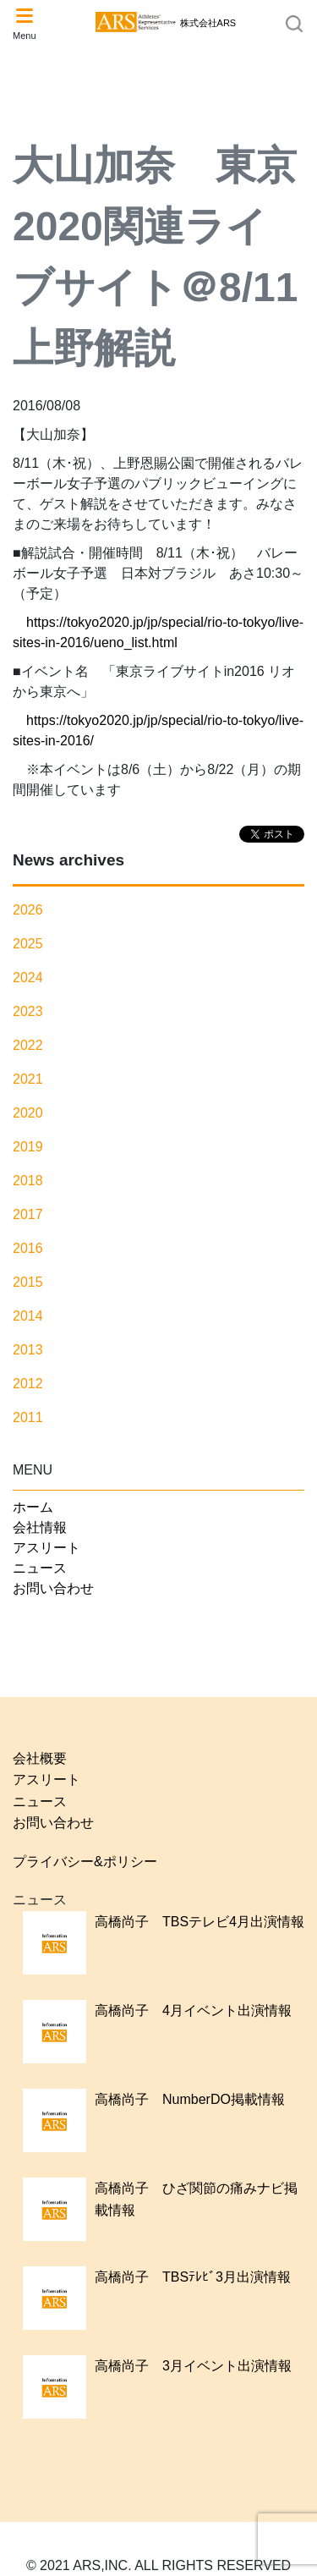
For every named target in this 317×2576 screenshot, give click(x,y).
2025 (28, 943)
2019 (28, 1147)
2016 (28, 1248)
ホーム (33, 1507)
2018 (28, 1180)
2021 (28, 1079)
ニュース (40, 1568)
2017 (28, 1214)
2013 (28, 1350)
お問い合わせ (53, 1588)
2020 (28, 1113)
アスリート (46, 1548)
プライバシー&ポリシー (85, 1861)
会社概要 (40, 1758)
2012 (28, 1383)
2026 (28, 910)
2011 (28, 1417)
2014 (28, 1316)
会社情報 (40, 1527)
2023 (28, 1011)
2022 (28, 1045)
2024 (28, 977)
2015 (28, 1282)
